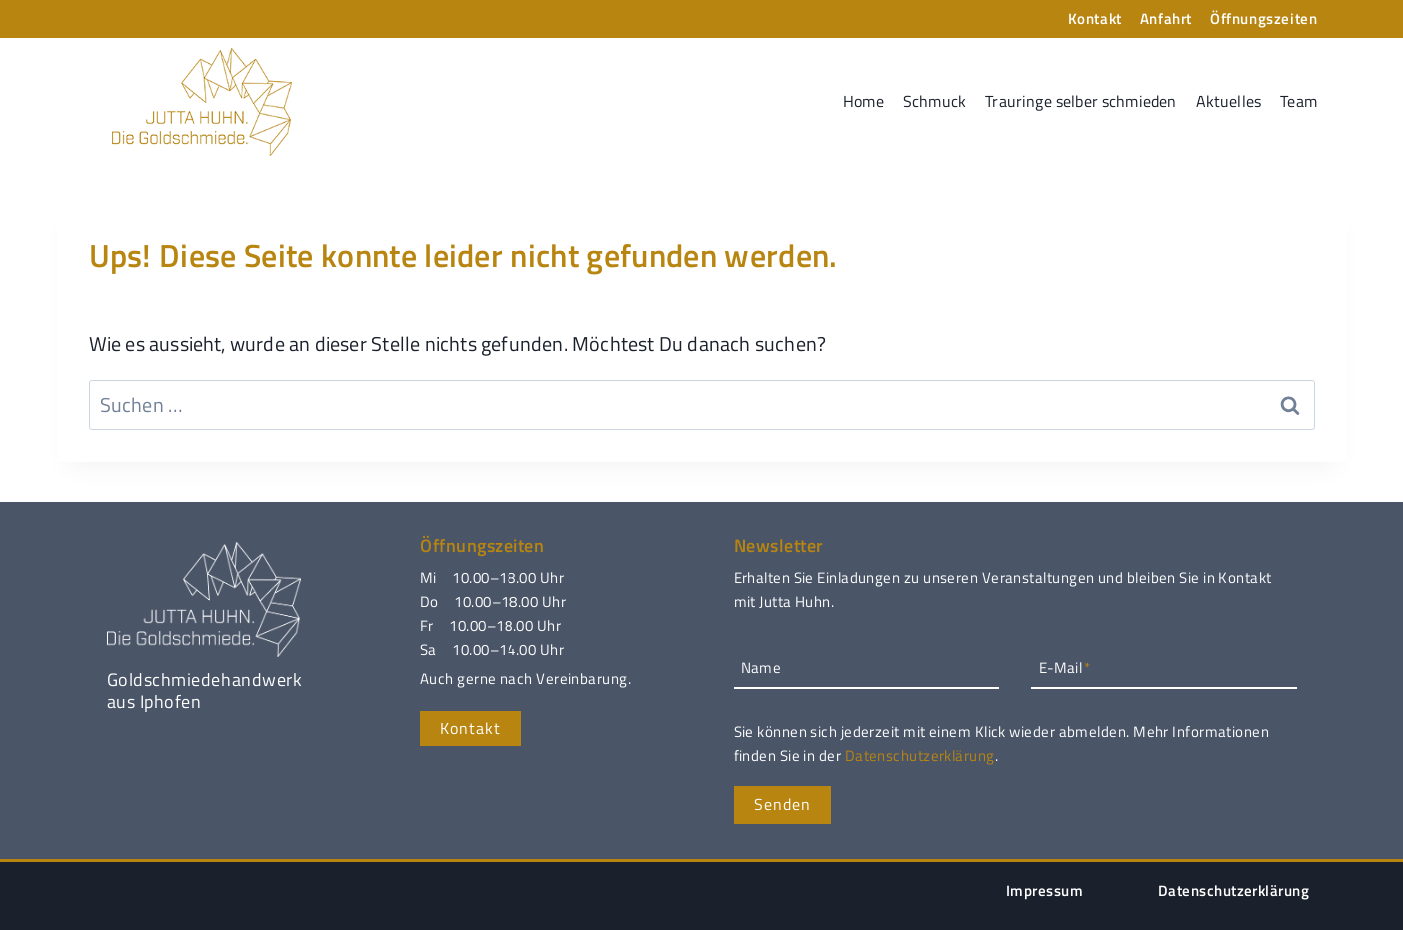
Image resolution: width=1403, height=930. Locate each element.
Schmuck (934, 101)
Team (1298, 101)
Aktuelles (1228, 101)
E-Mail (1064, 667)
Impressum (1044, 890)
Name (761, 667)
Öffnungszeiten (1263, 18)
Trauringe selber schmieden (1080, 101)
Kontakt (1095, 18)
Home (863, 101)
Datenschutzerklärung (920, 755)
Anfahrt (1166, 18)
